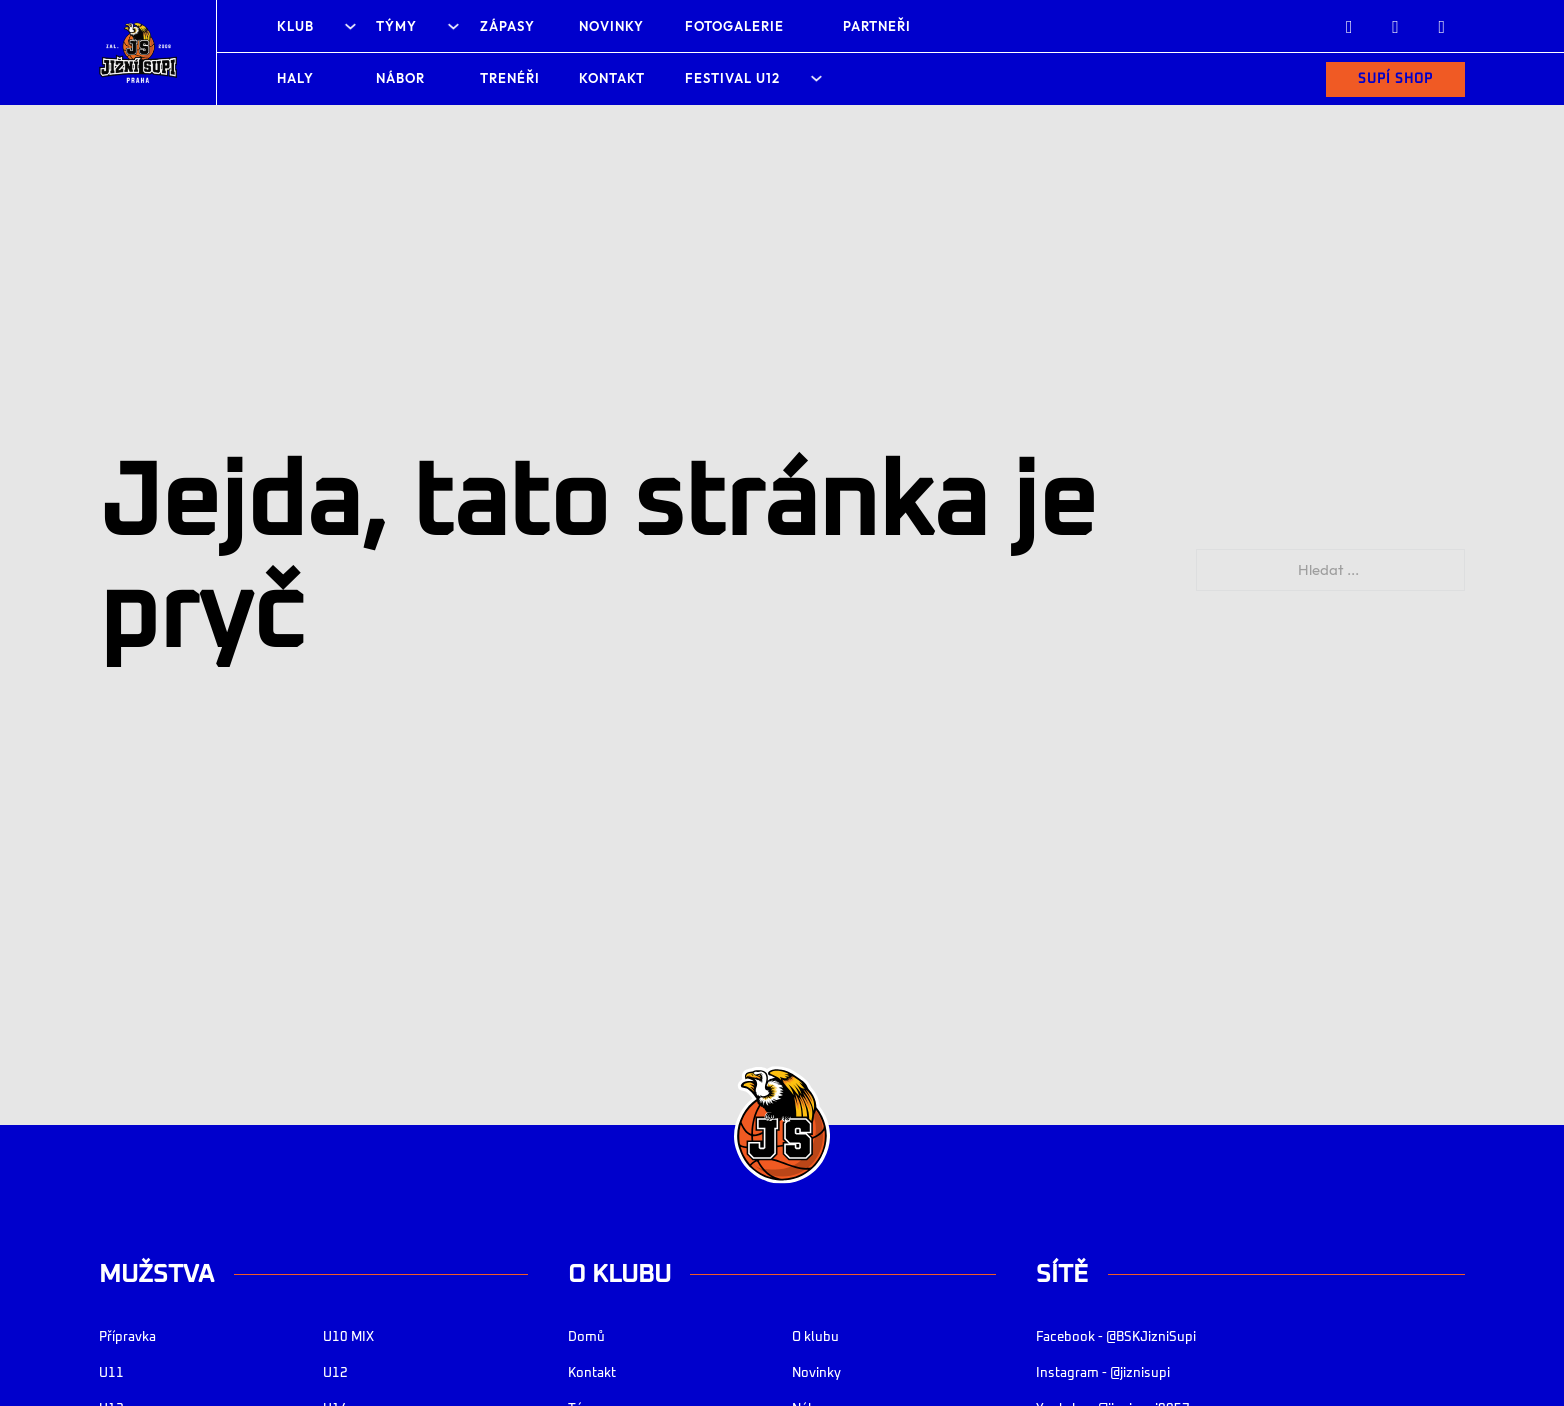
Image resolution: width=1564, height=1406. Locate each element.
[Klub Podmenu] (350, 26)
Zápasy (507, 26)
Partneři (877, 26)
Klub (295, 26)
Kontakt (612, 78)
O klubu (815, 1337)
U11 (111, 1373)
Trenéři (510, 78)
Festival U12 (732, 78)
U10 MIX (348, 1337)
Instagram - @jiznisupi (1103, 1373)
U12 (335, 1373)
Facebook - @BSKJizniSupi (1116, 1337)
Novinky (611, 26)
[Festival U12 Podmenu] (816, 78)
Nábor (400, 78)
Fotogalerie (734, 26)
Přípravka (127, 1337)
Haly (295, 78)
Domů (586, 1337)
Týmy (396, 26)
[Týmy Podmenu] (453, 26)
